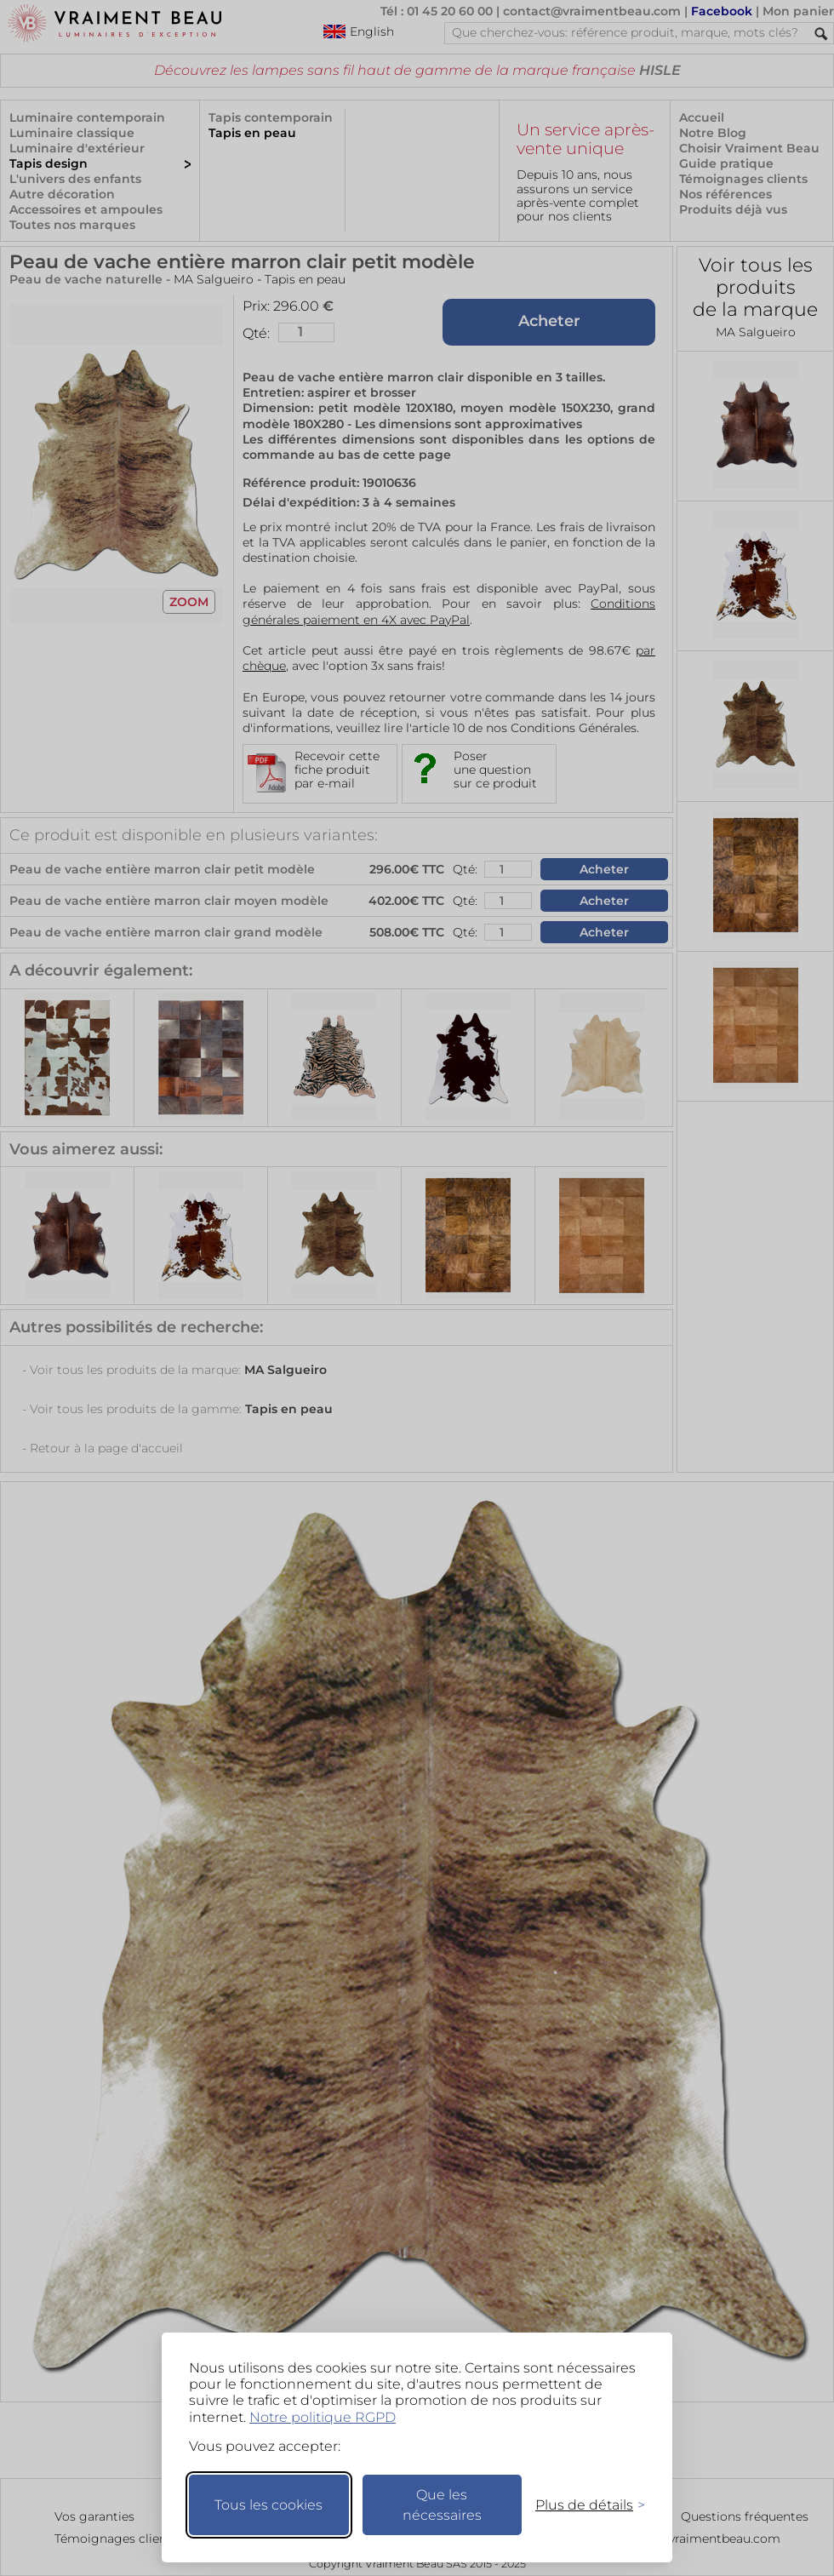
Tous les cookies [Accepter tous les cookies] (268, 2505)
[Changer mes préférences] (582, 2505)
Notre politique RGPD (322, 2417)
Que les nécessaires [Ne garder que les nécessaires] (442, 2505)
